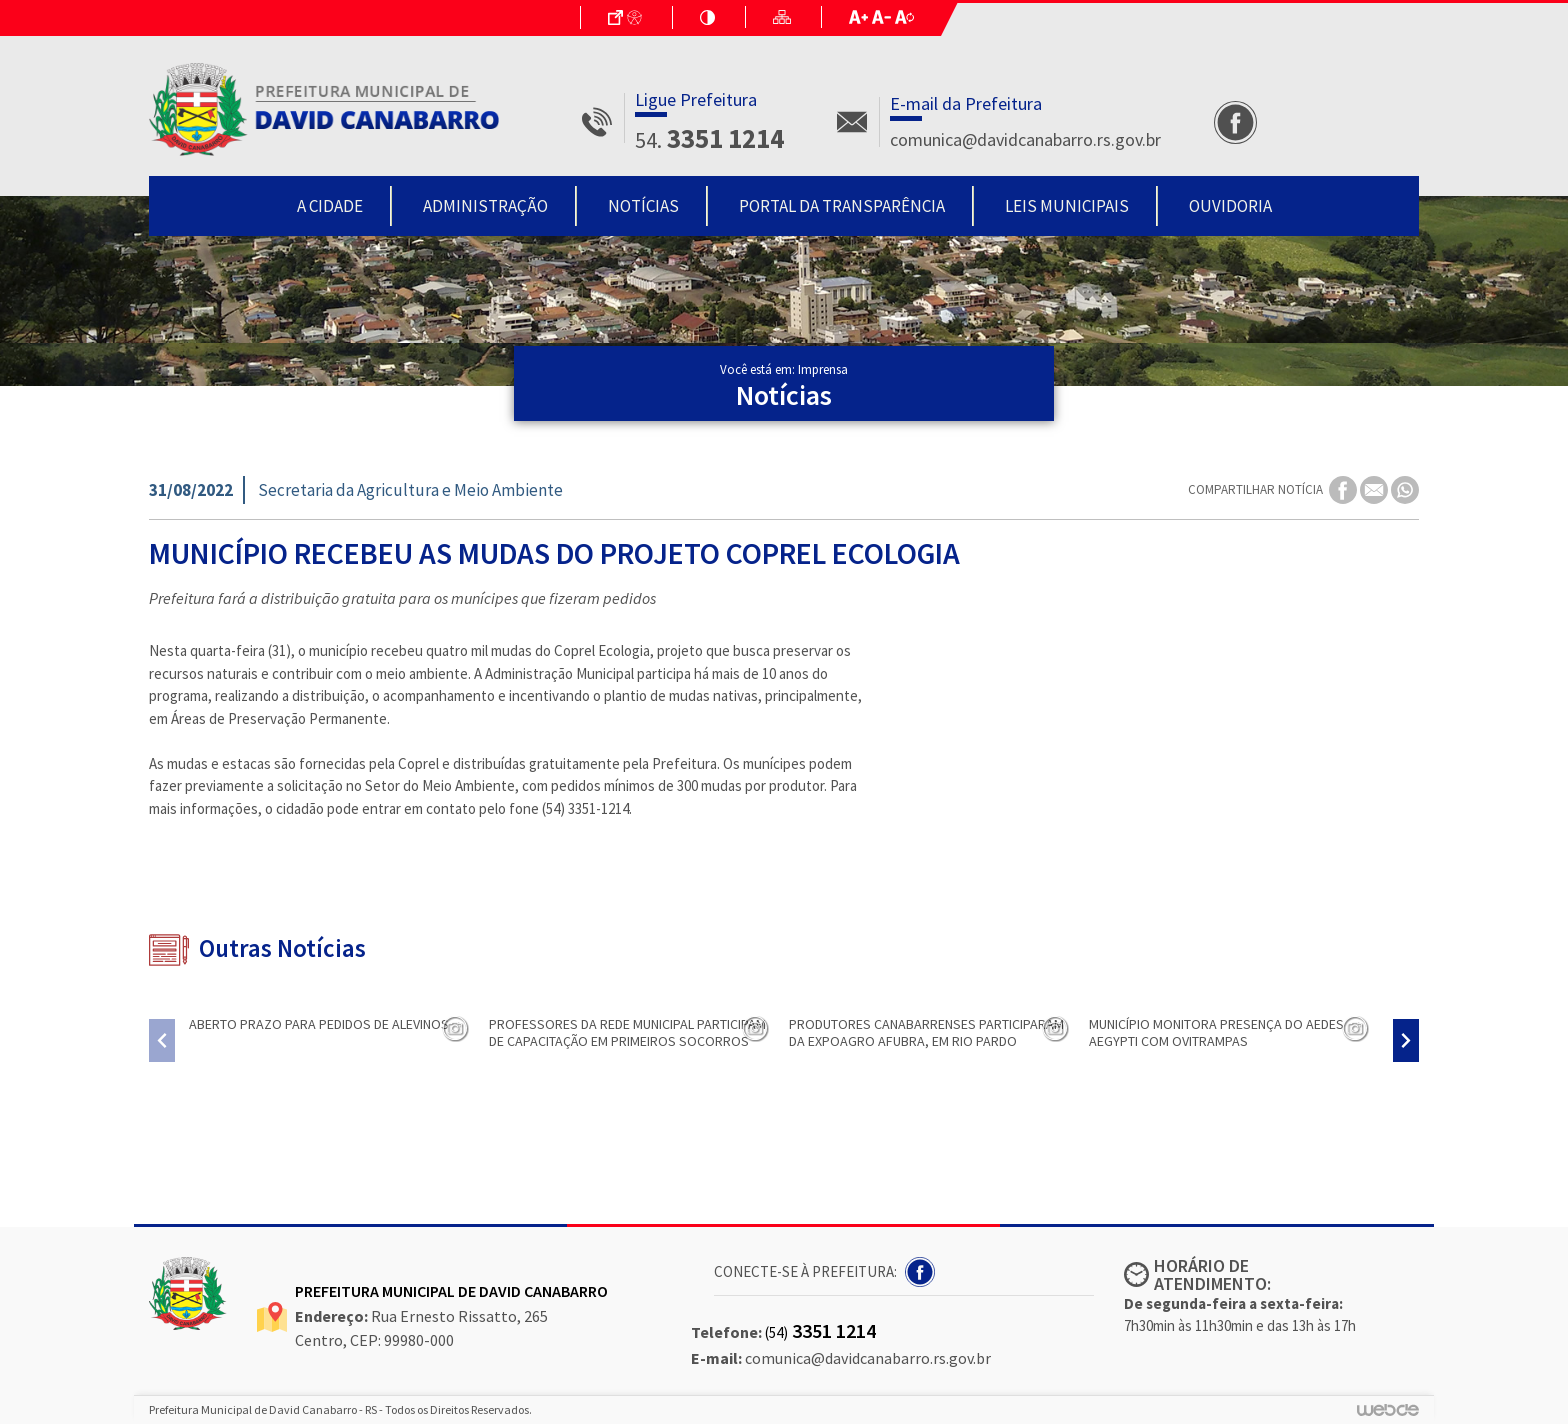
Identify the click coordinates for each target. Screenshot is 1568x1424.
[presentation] (162, 1040)
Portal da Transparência (842, 206)
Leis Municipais (1067, 206)
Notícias (643, 206)
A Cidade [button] (330, 206)
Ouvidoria (1230, 206)
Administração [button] (485, 206)
